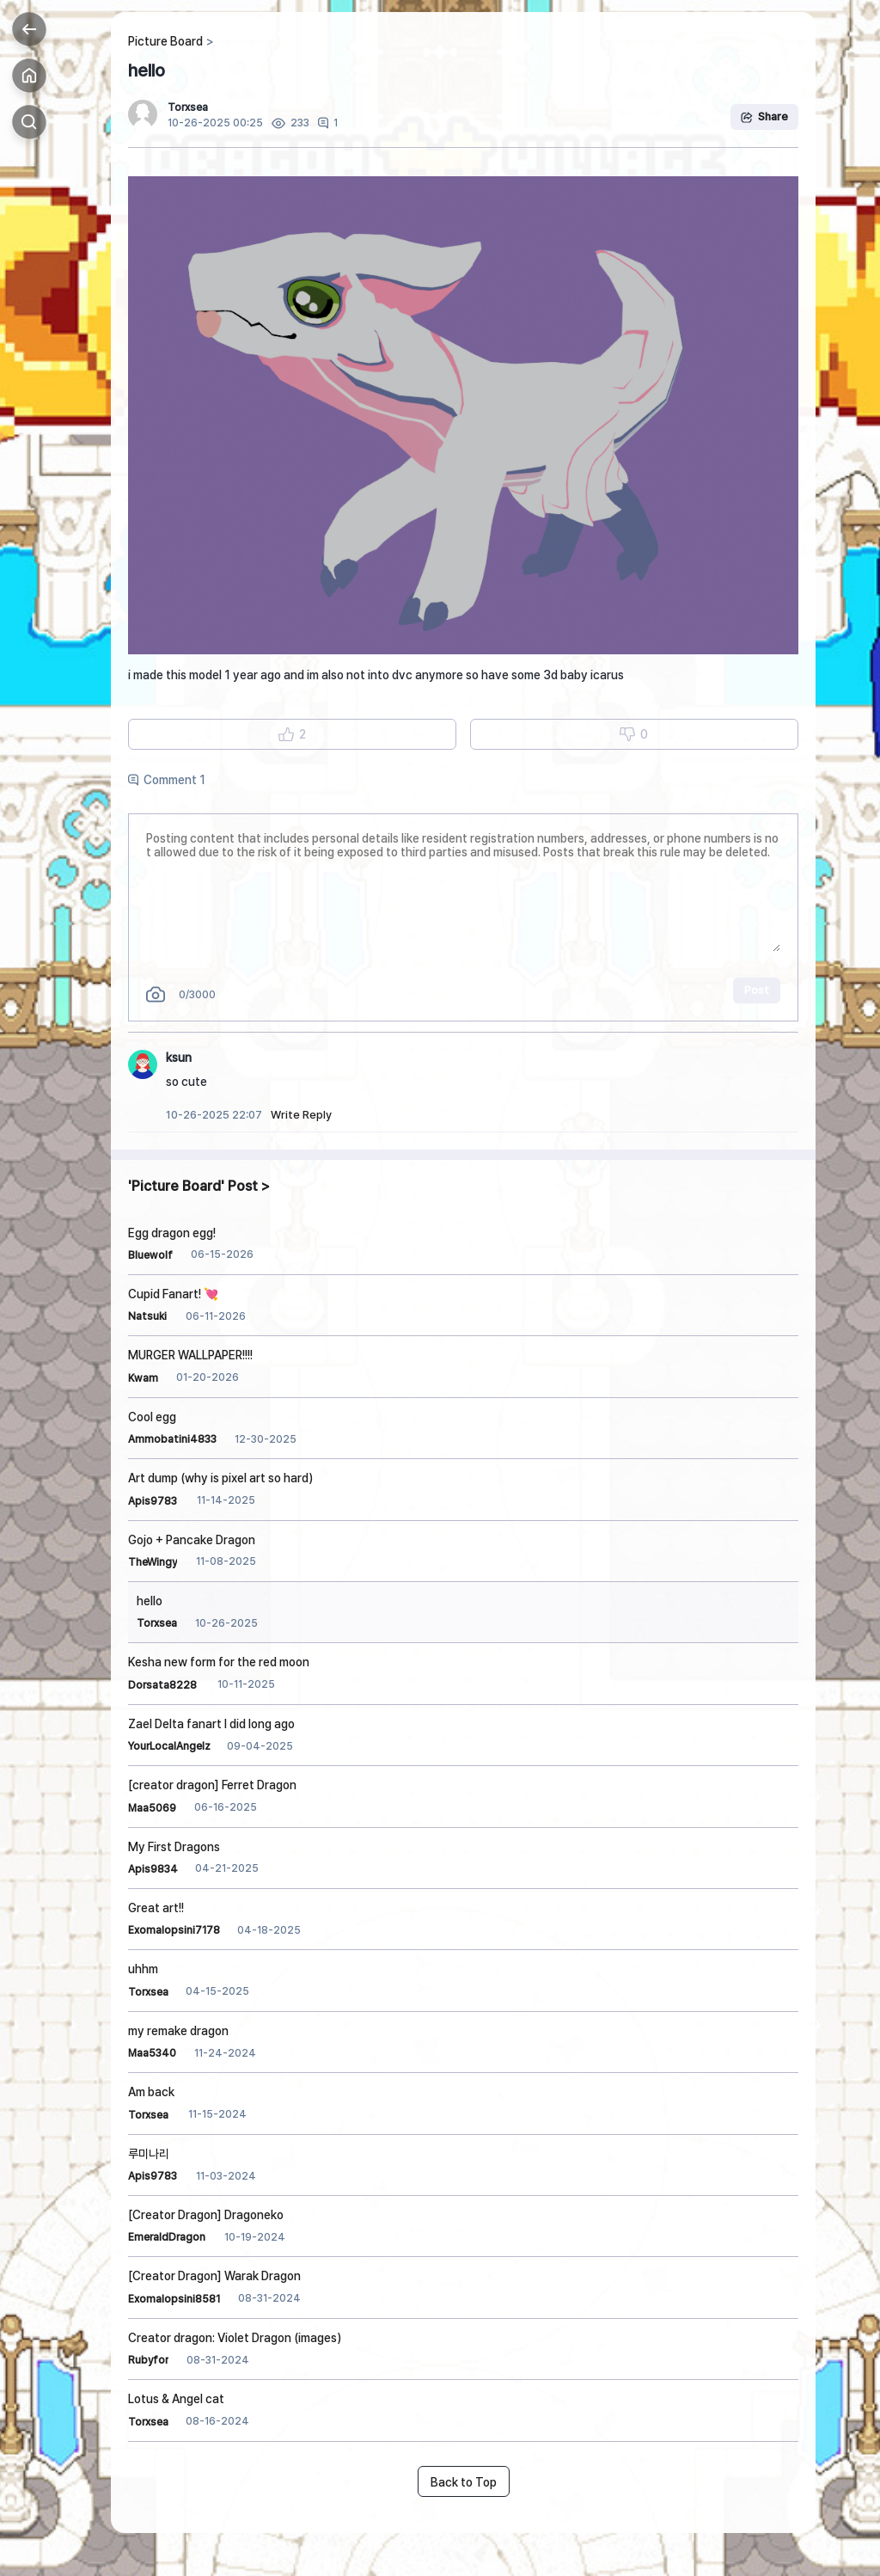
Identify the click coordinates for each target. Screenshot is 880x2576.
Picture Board (165, 41)
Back (29, 29)
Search (29, 122)
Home (29, 75)
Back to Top (464, 2482)
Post (756, 990)
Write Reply (301, 1114)
